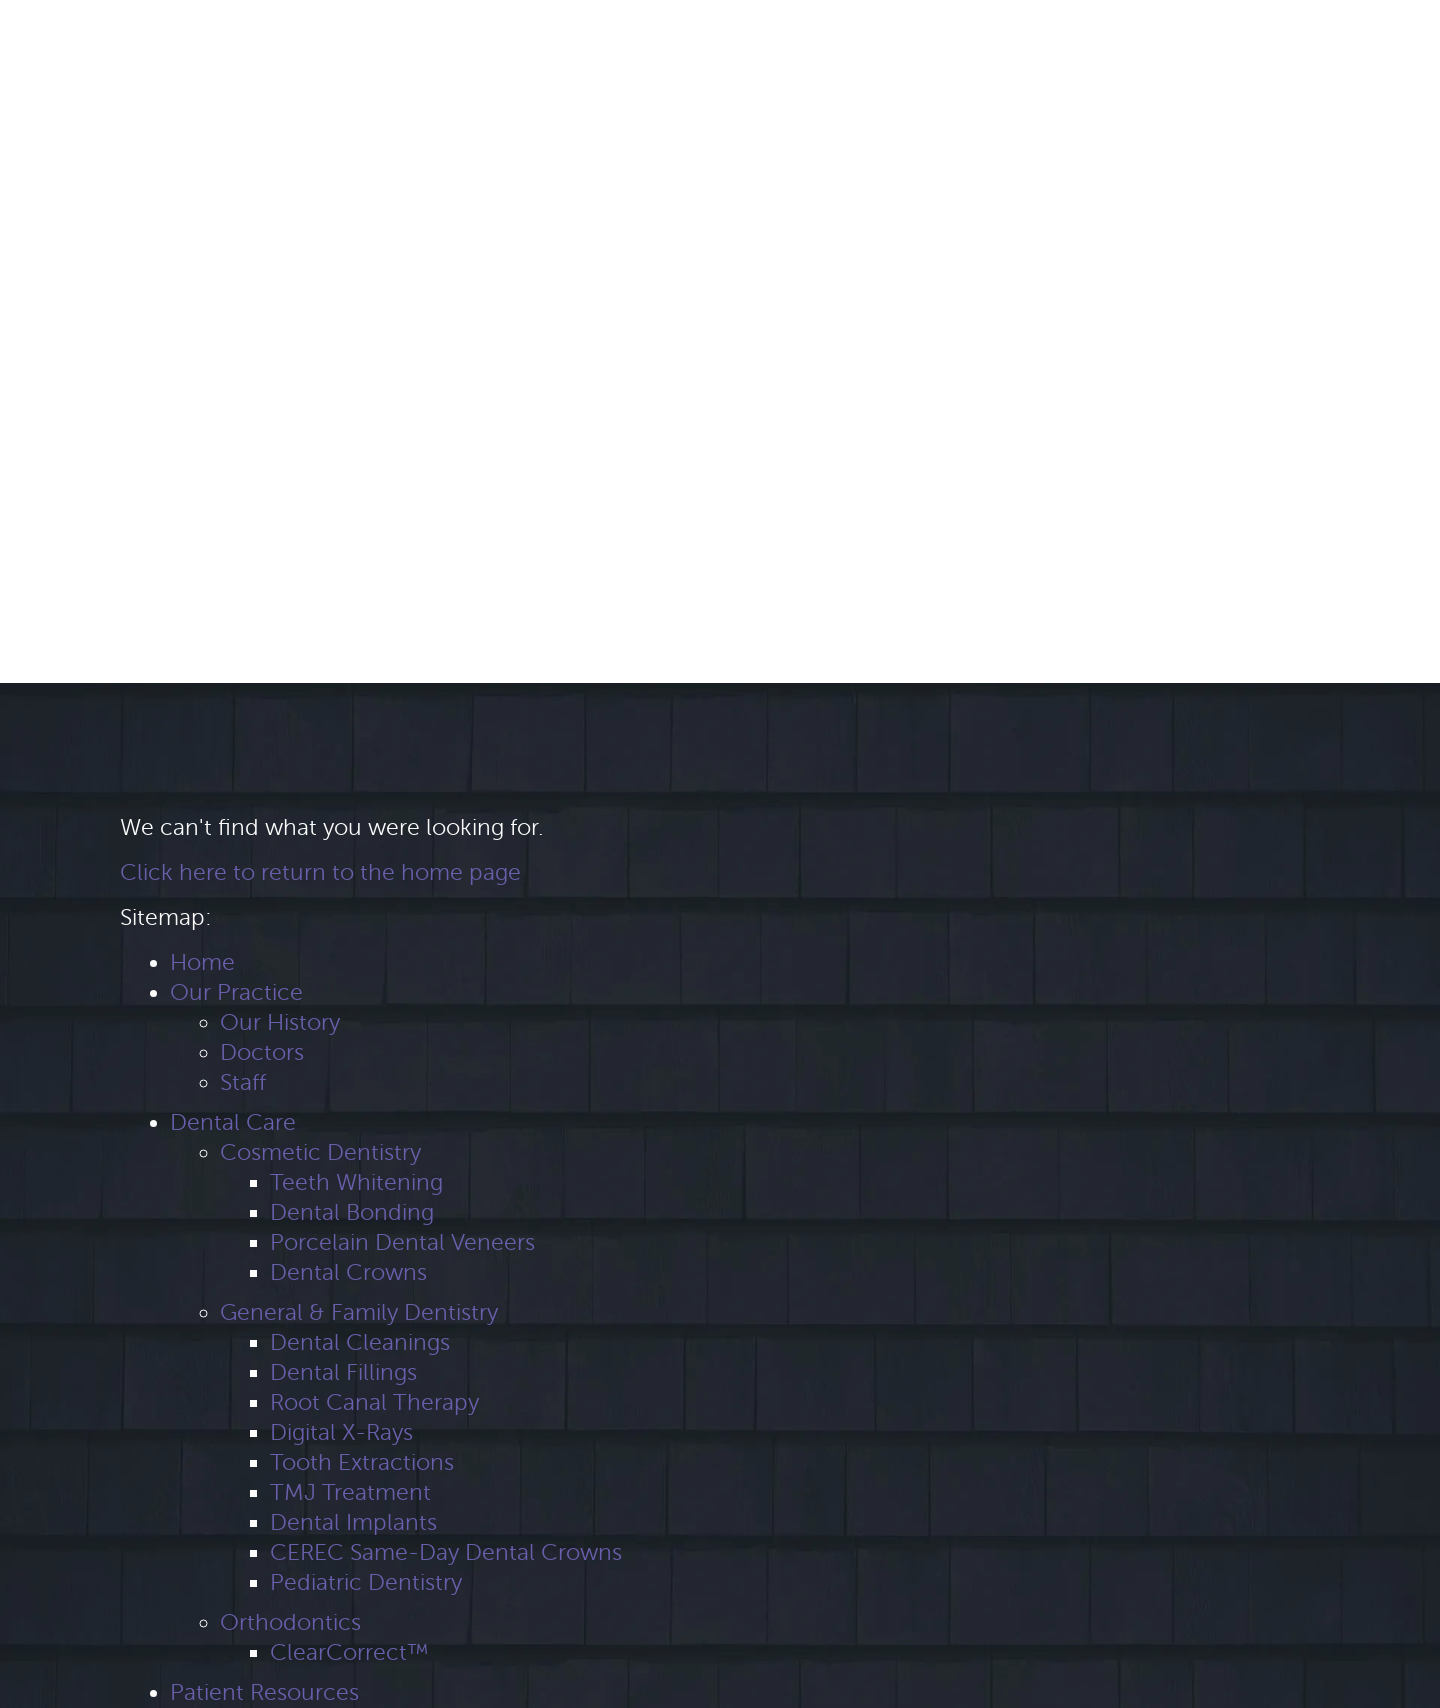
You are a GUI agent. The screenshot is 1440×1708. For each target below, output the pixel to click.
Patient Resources (264, 1692)
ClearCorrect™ (349, 1652)
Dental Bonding (352, 1212)
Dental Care (233, 1122)
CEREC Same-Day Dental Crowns (446, 1552)
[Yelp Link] (117, 42)
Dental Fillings (343, 1372)
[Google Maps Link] (81, 42)
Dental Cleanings (360, 1342)
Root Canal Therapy (374, 1402)
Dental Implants (353, 1522)
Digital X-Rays (341, 1432)
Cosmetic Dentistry (320, 1152)
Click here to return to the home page (320, 872)
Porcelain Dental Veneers (402, 1242)
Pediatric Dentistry (366, 1582)
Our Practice (236, 992)
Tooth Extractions (362, 1462)
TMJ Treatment (350, 1492)
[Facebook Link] (45, 42)
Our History (280, 1022)
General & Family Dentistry (359, 1312)
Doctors (262, 1052)
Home (202, 962)
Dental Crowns (348, 1272)
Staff (243, 1082)
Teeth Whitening (356, 1182)
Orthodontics (290, 1622)
